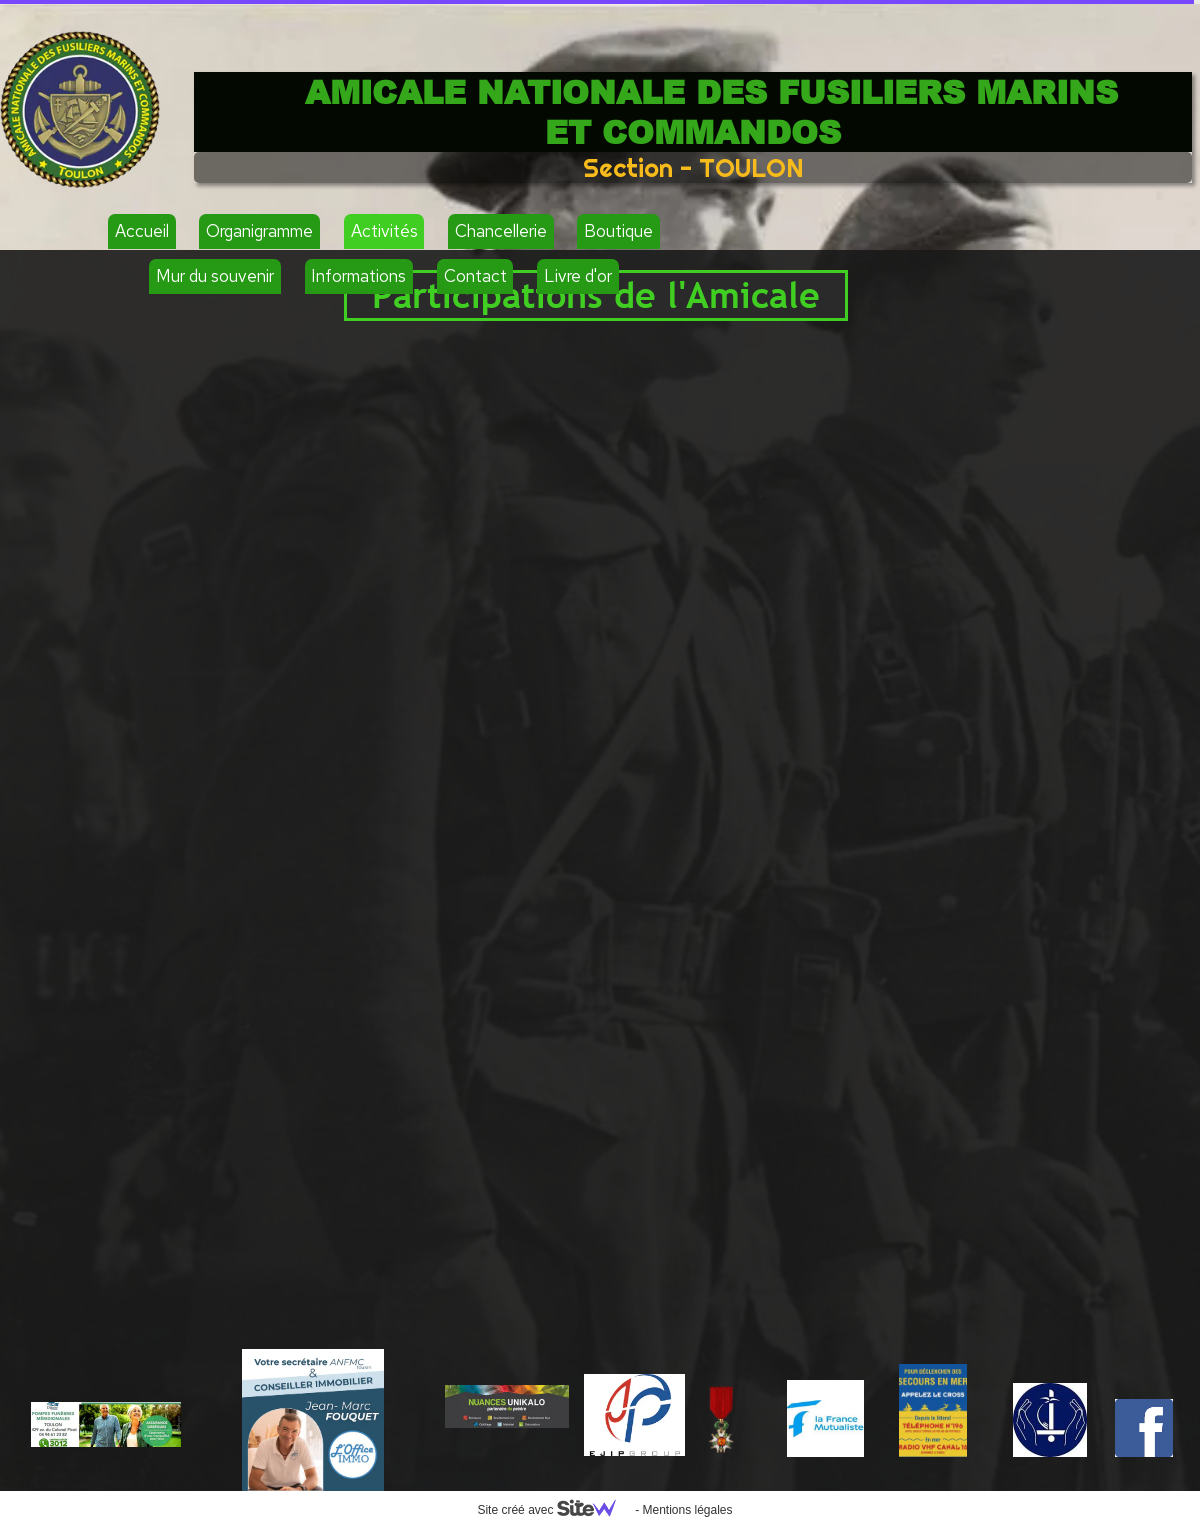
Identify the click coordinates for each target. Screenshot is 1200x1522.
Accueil (142, 231)
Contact (475, 276)
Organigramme (259, 231)
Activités (384, 231)
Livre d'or (578, 276)
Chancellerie (501, 231)
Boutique (618, 231)
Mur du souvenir (215, 276)
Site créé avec (554, 1510)
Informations (358, 276)
